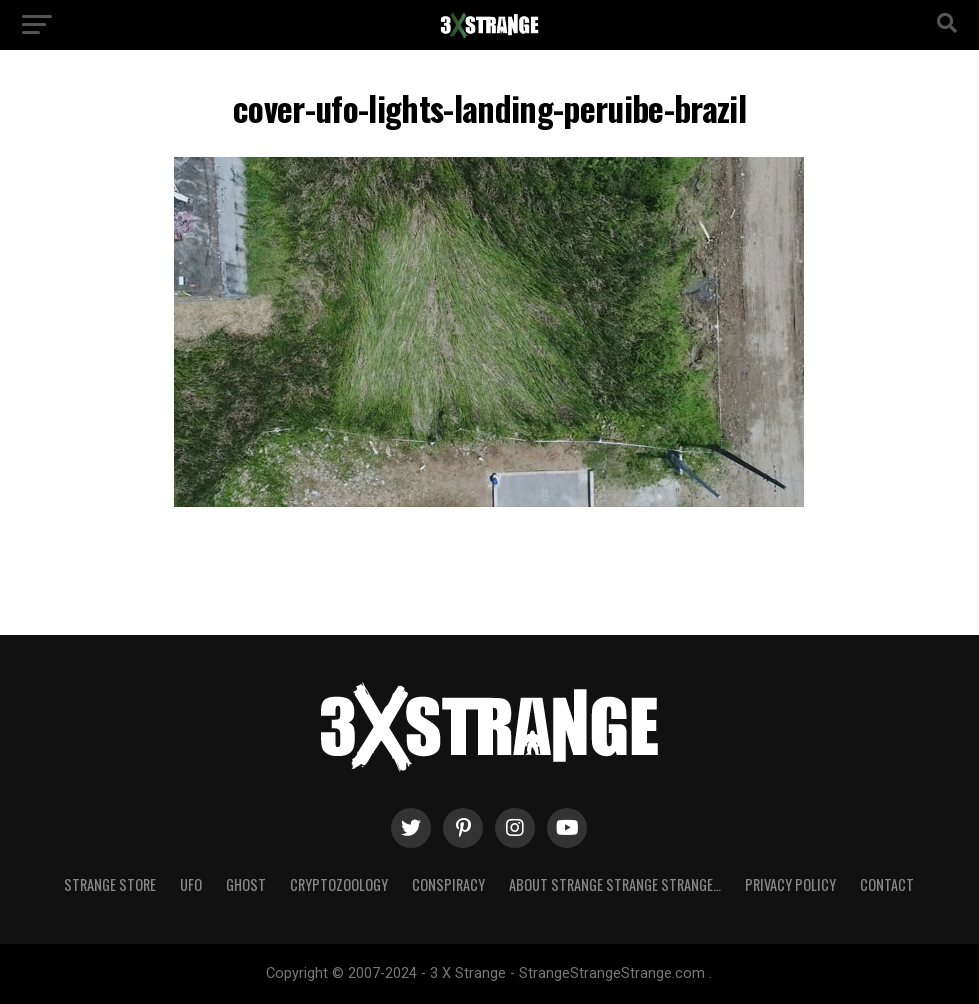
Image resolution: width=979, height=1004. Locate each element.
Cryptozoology (339, 884)
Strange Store (110, 884)
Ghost (246, 884)
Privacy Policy (790, 884)
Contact (887, 884)
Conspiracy (448, 884)
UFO (191, 884)
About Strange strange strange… (615, 884)
